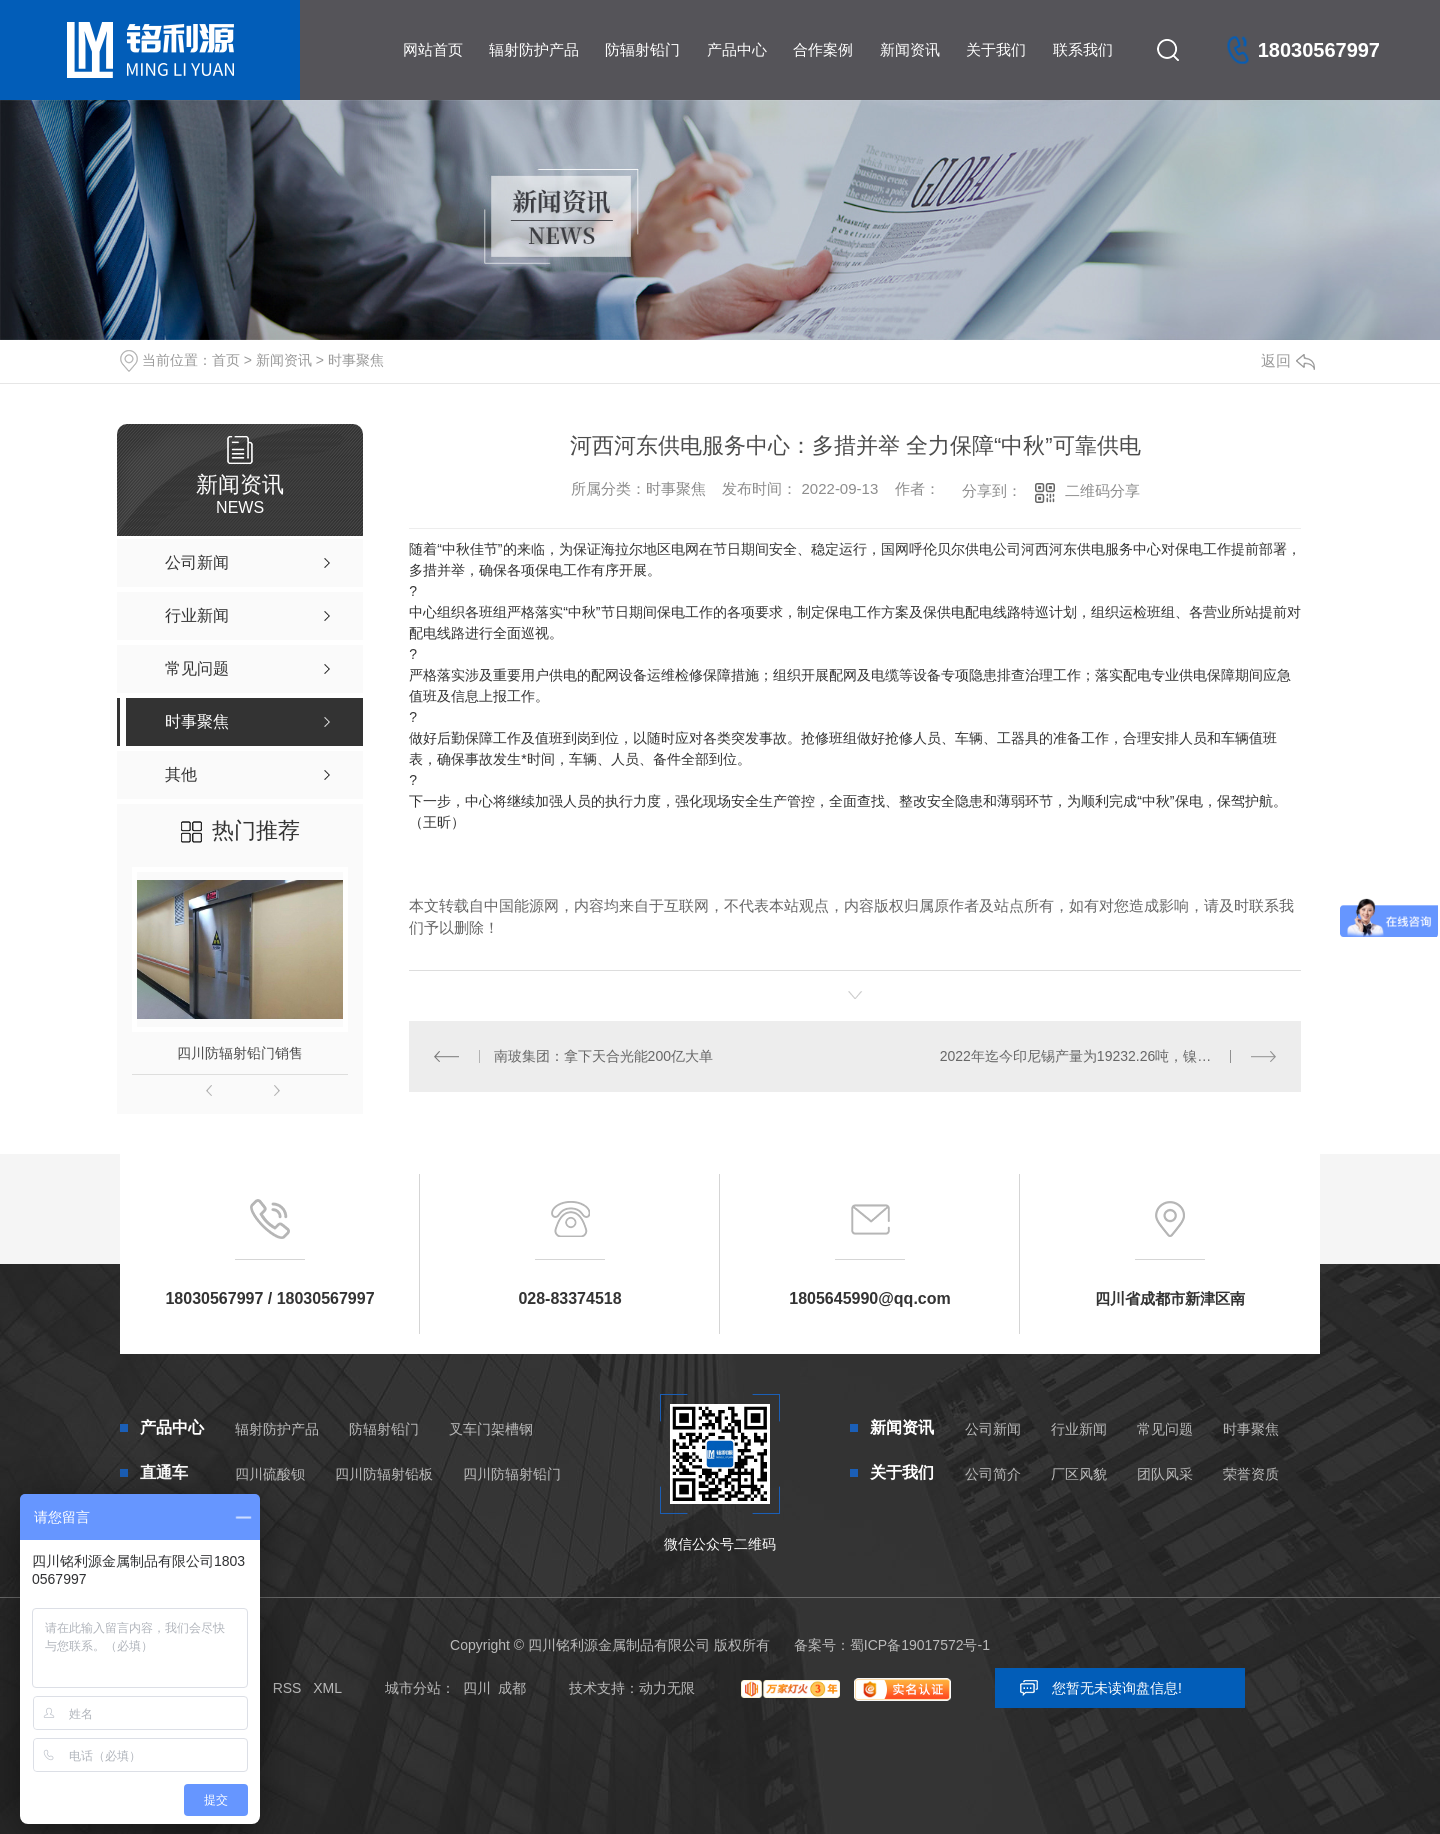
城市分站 (413, 1688)
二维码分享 (1102, 490)
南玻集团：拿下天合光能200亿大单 (603, 1056)
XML (327, 1688)
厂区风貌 (1079, 1474)
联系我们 (1083, 49)
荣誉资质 (1251, 1474)
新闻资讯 (910, 49)
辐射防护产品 (534, 49)
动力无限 (667, 1688)
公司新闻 (993, 1429)
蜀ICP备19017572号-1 (920, 1645)
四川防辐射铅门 (512, 1474)
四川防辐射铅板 (384, 1474)
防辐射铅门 (642, 49)
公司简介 (993, 1474)
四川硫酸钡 (270, 1474)
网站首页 (433, 49)
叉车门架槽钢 (491, 1429)
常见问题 (1165, 1429)
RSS (287, 1688)
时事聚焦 (356, 360)
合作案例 (823, 49)
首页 (226, 360)
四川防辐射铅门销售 (240, 1053)
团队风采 (1165, 1474)
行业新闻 (1079, 1429)
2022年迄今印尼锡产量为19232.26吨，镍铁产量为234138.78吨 (1108, 1056)
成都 (512, 1688)
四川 (477, 1688)
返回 (1288, 360)
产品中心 (737, 49)
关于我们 (996, 49)
